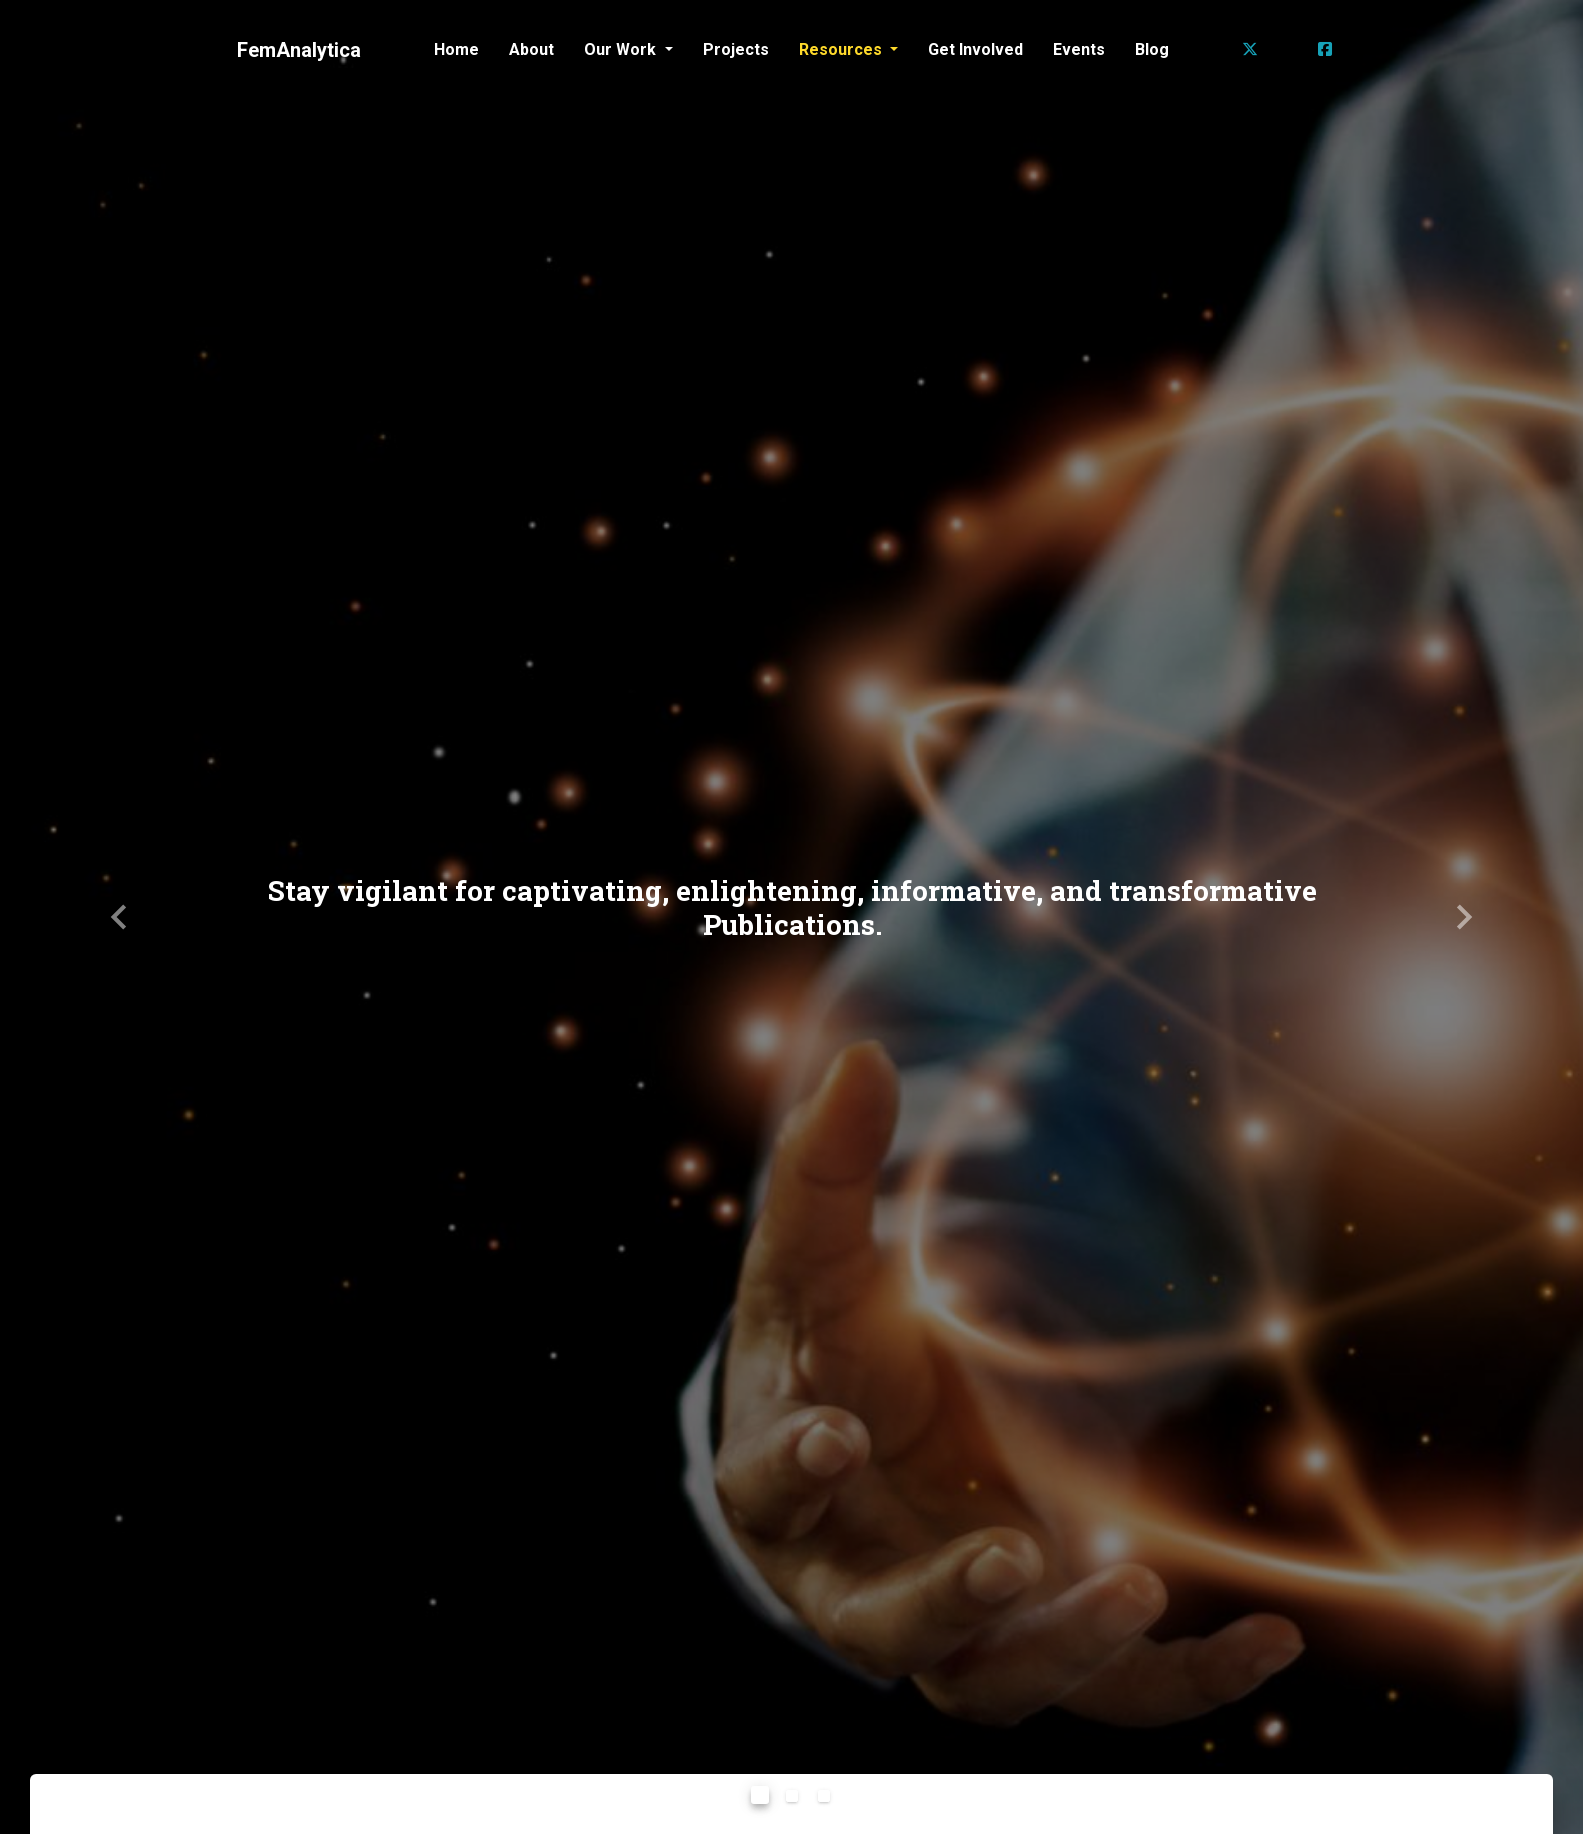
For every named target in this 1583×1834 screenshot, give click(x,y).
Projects (736, 49)
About (531, 49)
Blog (1152, 49)
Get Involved (975, 49)
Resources (842, 49)
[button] (118, 917)
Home (456, 49)
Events (1079, 49)
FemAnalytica (299, 50)
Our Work (622, 49)
